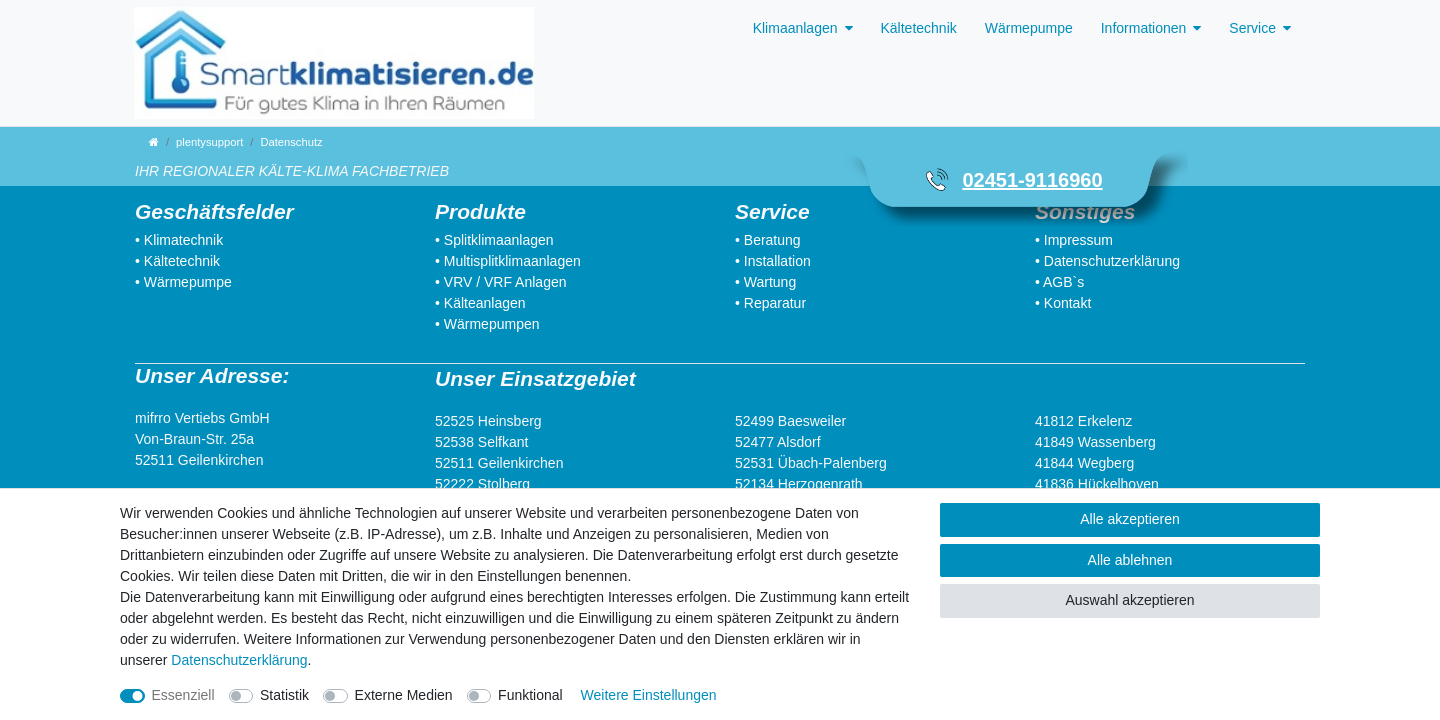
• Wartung (765, 282)
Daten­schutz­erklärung (239, 660)
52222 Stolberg (482, 484)
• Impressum (1074, 240)
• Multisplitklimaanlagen (508, 261)
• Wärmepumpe (183, 282)
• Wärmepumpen (487, 324)
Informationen (1144, 28)
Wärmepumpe (1029, 28)
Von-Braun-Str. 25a (194, 439)
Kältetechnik (919, 28)
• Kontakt (1063, 303)
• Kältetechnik (177, 261)
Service (1252, 28)
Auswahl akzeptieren (1129, 600)
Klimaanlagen (795, 28)
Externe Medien (404, 695)
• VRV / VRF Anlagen (501, 282)
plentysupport (209, 142)
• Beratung (768, 240)
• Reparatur (770, 303)
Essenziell (183, 695)
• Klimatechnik (179, 240)
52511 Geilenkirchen (199, 460)
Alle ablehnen (1130, 560)
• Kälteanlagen (480, 303)
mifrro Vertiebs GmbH (202, 418)
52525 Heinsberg (488, 421)
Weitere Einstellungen (649, 695)
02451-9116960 (1032, 180)
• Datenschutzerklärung (1107, 261)
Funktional (530, 695)
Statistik (284, 695)
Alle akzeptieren (1130, 519)
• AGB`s (1059, 282)
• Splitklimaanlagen (494, 240)
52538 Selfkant (481, 442)
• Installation (773, 261)
